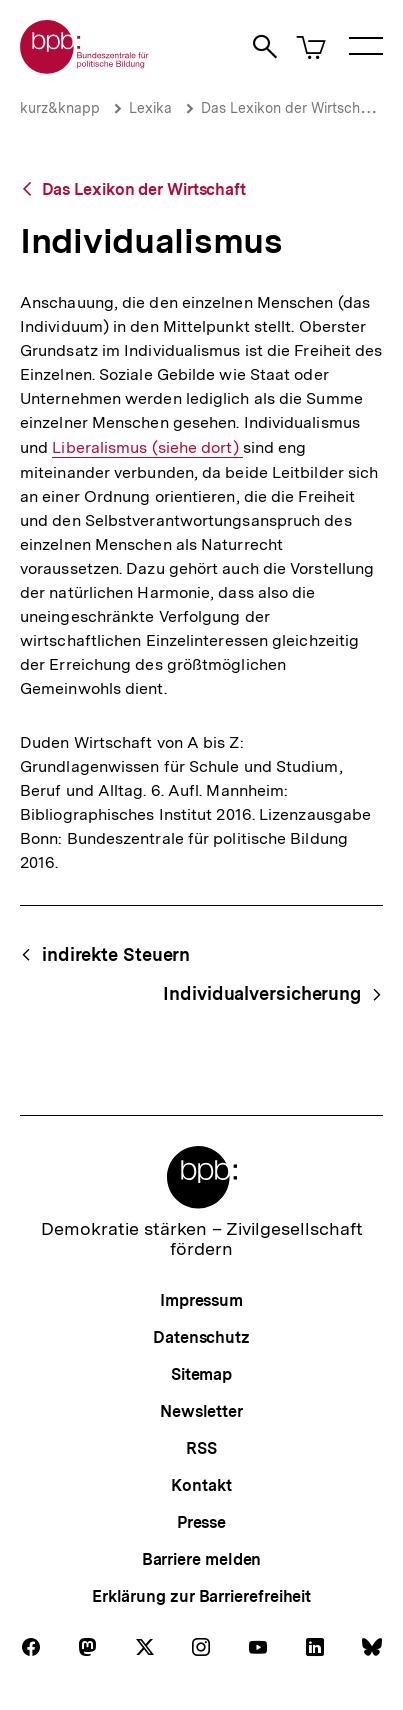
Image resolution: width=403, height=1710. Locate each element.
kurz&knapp (60, 108)
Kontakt (201, 1485)
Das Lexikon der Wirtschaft (289, 108)
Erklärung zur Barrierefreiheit (201, 1596)
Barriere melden (202, 1559)
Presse (201, 1522)
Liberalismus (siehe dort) (147, 448)
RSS (201, 1448)
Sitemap (201, 1374)
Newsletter (201, 1411)
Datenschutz (201, 1337)
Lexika (150, 108)
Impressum (201, 1300)
